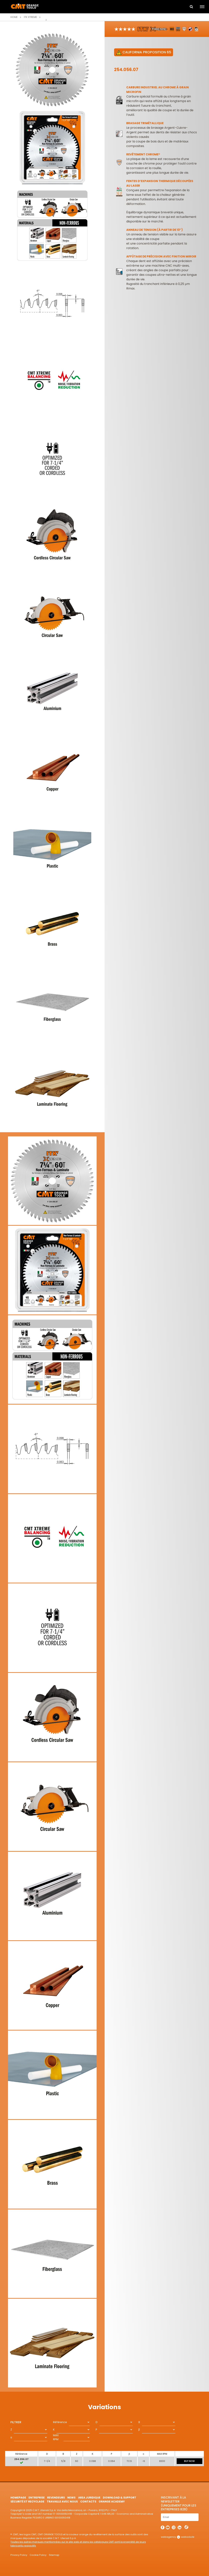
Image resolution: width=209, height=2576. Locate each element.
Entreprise (37, 2497)
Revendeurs (56, 2497)
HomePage (18, 2497)
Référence (60, 2422)
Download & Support (119, 2497)
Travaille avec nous (62, 2501)
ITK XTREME (30, 17)
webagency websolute (177, 2537)
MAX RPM (56, 2437)
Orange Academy (112, 2501)
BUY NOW (189, 2461)
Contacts (88, 2501)
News (71, 2497)
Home (14, 17)
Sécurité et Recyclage (27, 2501)
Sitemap (54, 2555)
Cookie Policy (38, 2555)
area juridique (89, 2497)
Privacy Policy (18, 2555)
